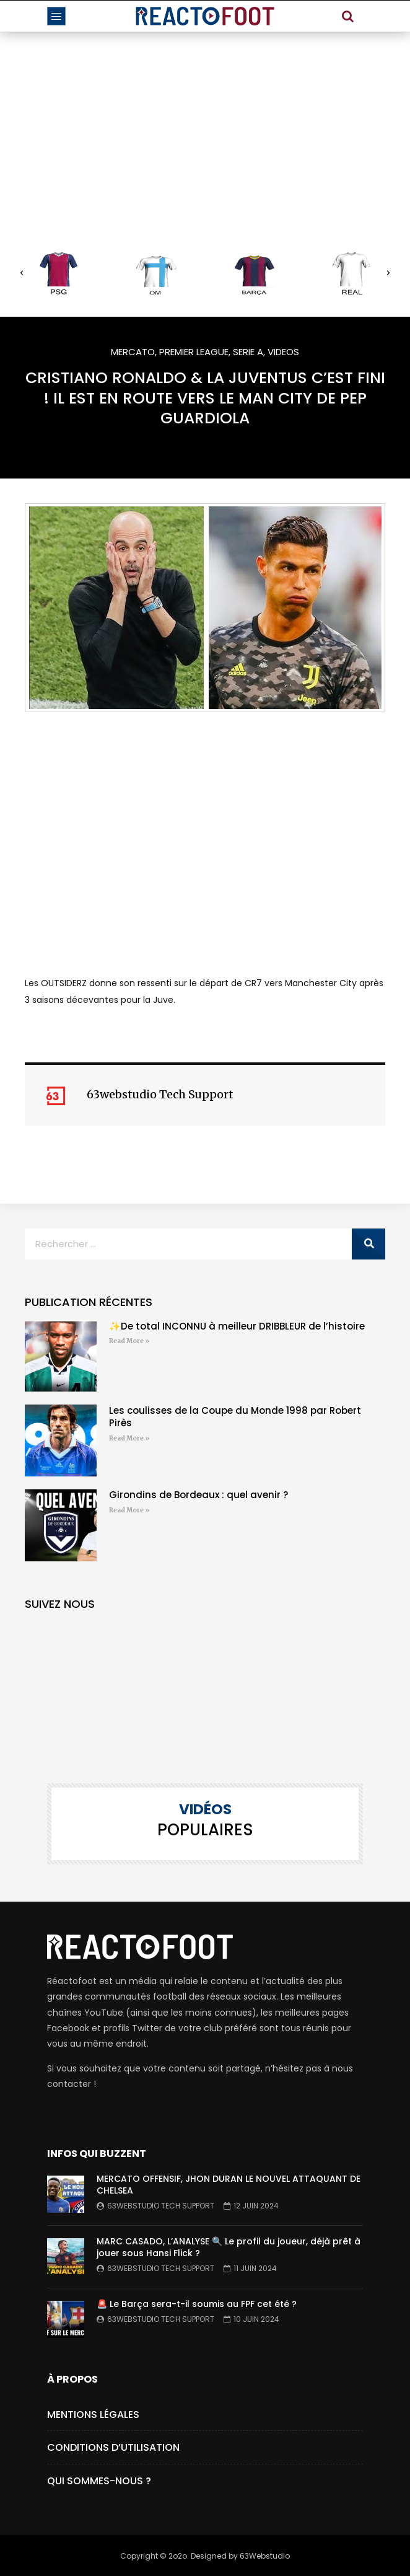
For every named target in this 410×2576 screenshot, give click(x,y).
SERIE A (248, 351)
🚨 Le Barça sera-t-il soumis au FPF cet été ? (197, 2304)
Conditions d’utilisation (113, 2447)
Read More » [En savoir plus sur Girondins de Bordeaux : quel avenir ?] (129, 1510)
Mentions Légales (93, 2414)
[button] (22, 273)
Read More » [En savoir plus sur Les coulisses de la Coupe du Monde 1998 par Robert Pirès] (129, 1438)
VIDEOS (283, 351)
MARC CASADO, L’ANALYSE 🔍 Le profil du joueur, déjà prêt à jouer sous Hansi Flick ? (228, 2247)
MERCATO (133, 351)
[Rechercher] (368, 1243)
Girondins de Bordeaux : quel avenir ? (198, 1494)
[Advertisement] (205, 124)
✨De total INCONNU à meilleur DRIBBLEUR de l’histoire (237, 1326)
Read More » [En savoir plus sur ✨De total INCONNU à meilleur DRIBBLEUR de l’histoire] (129, 1341)
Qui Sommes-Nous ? (99, 2481)
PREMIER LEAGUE (194, 351)
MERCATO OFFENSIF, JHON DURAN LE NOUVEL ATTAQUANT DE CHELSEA (228, 2184)
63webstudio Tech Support (160, 2205)
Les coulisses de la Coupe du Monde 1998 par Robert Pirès (235, 1416)
